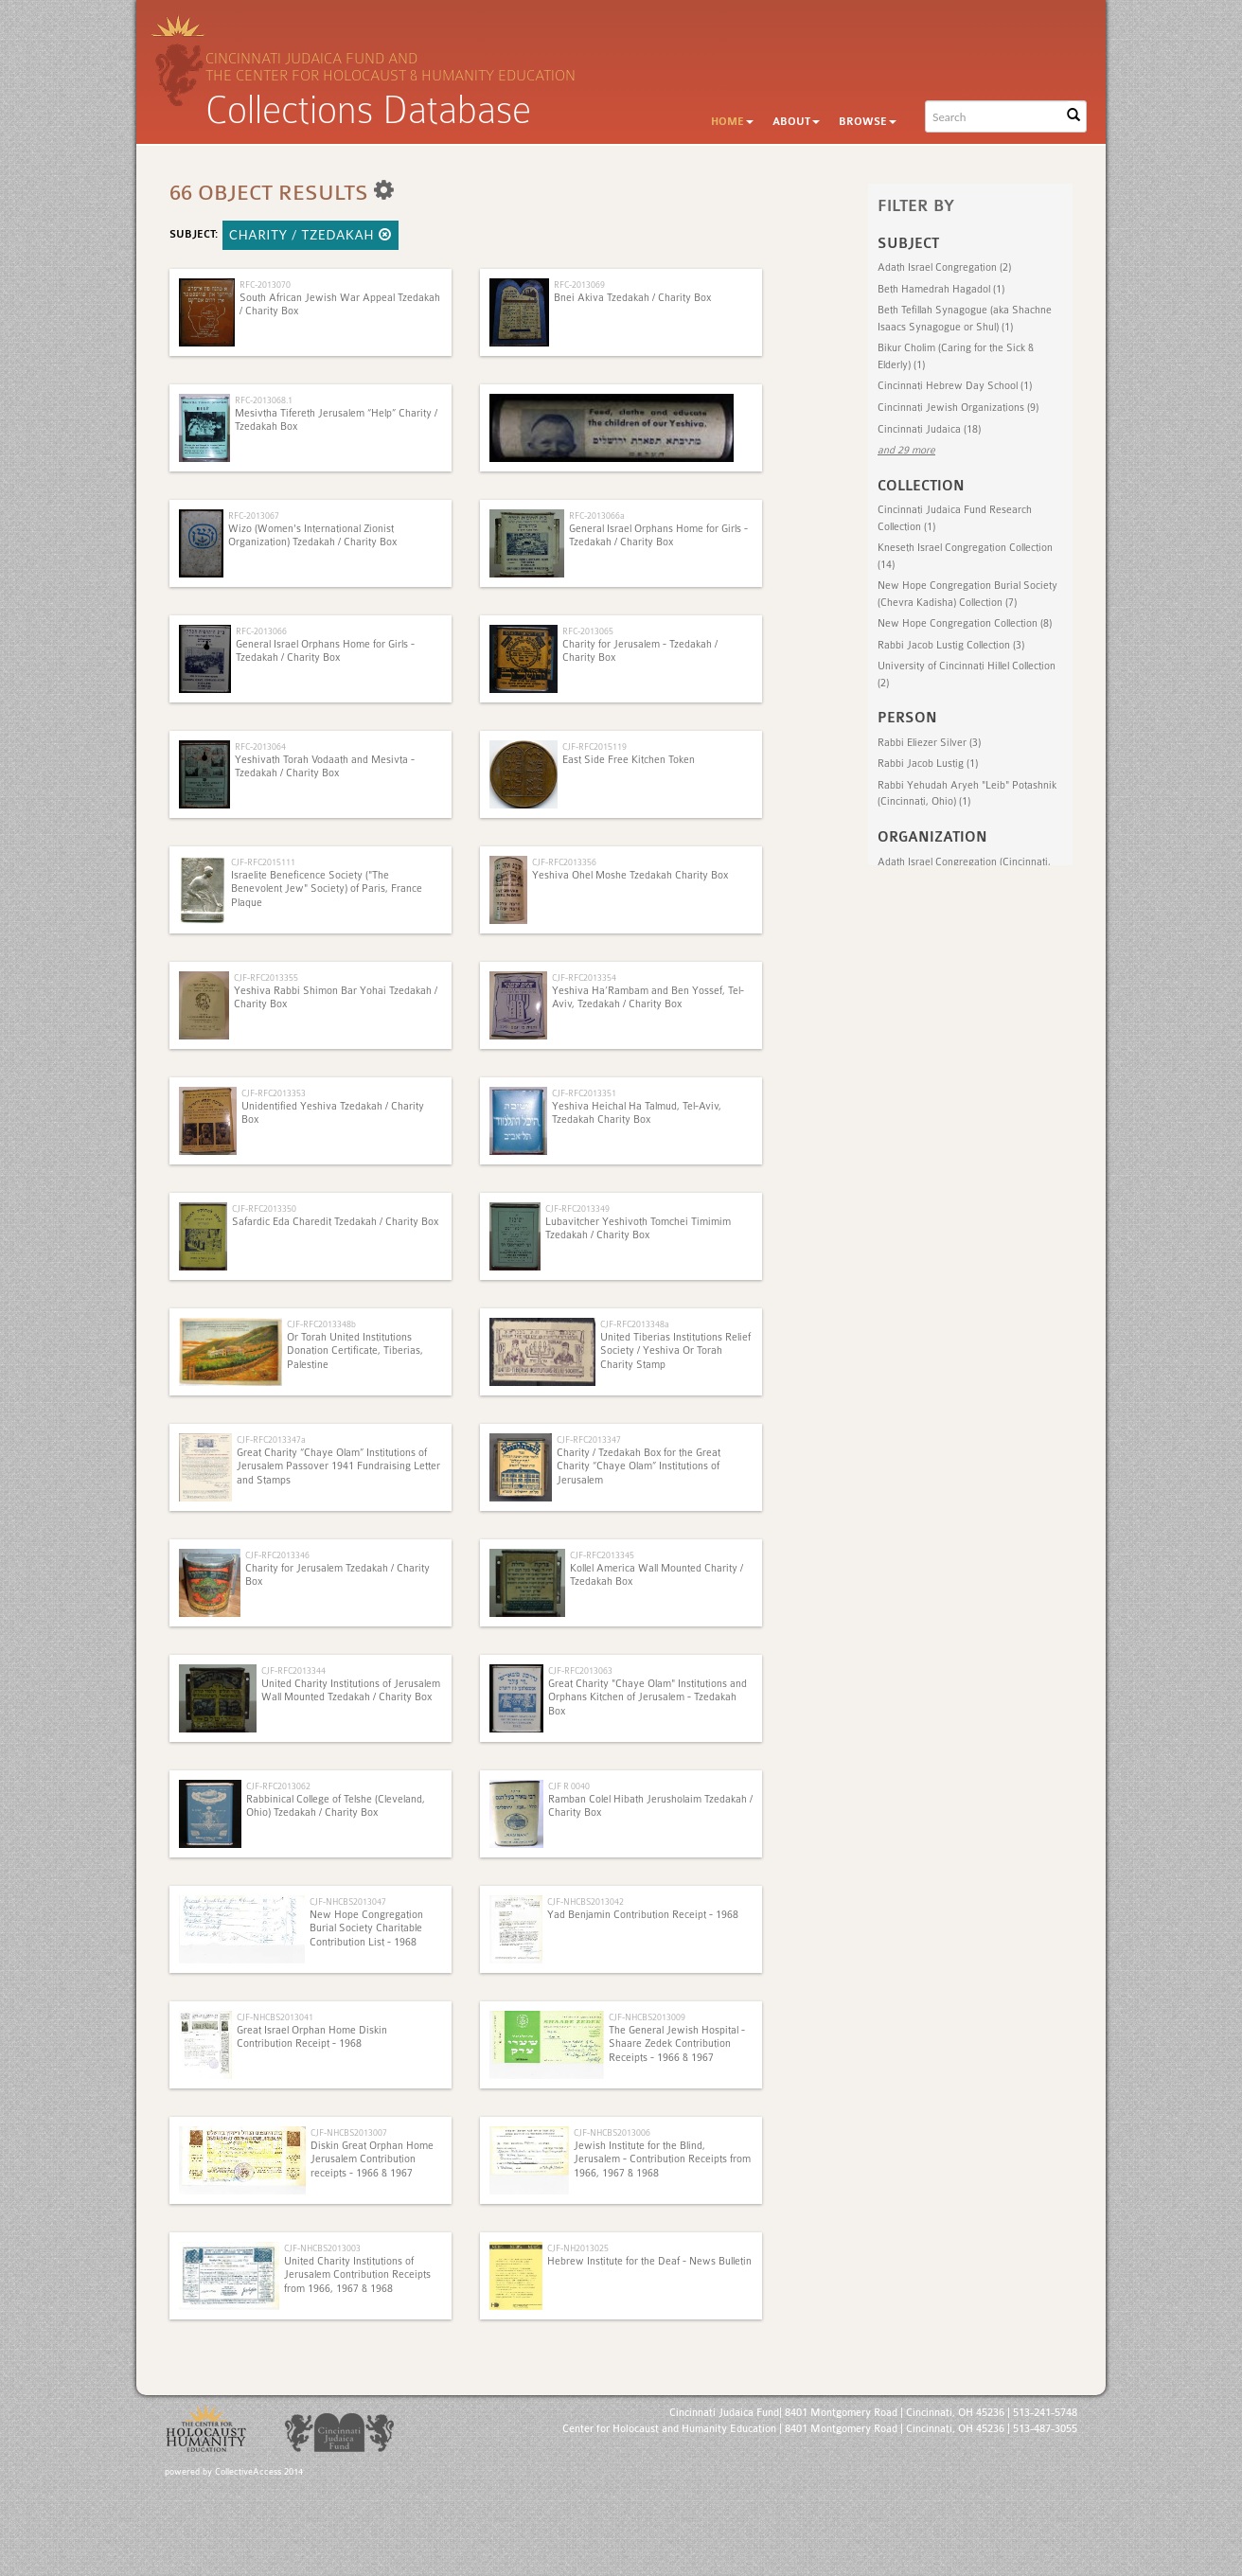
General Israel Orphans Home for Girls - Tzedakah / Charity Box (658, 535)
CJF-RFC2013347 (589, 1439)
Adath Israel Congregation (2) (944, 267)
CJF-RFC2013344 (293, 1670)
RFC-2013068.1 (264, 400)
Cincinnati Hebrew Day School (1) (955, 386)
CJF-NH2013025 (578, 2248)
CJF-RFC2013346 (277, 1555)
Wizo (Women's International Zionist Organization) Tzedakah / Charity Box (312, 535)
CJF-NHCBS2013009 (647, 2017)
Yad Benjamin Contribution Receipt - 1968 (642, 1915)
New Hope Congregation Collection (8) (965, 623)
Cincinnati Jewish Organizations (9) (958, 407)
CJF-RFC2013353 (273, 1093)
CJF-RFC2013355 (266, 977)
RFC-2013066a (597, 515)
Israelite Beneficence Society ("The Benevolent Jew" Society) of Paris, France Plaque (326, 889)
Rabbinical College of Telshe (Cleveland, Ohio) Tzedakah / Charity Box (335, 1806)
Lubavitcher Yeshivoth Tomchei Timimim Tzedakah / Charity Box (638, 1228)
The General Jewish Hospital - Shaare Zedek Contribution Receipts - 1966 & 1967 (677, 2044)
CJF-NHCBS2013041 (275, 2017)
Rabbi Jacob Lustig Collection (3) (951, 645)
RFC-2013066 (261, 631)
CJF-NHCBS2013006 (612, 2132)
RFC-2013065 (587, 631)
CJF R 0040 (569, 1786)
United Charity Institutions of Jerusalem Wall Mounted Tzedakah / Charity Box (350, 1690)
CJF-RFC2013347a (271, 1439)
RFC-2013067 (253, 515)
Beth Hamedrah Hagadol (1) (941, 289)
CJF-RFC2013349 (577, 1208)
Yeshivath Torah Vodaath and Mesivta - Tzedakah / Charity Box (325, 766)
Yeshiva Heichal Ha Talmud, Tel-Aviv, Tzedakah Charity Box (636, 1113)
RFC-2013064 (260, 746)
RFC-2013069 (579, 284)
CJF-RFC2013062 (278, 1786)
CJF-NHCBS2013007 (348, 2132)
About (796, 121)
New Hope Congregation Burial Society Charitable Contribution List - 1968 (366, 1928)
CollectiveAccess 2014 (259, 2472)
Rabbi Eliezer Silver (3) (929, 743)
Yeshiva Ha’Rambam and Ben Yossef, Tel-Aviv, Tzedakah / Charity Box (648, 997)
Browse (867, 121)
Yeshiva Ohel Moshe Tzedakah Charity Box (630, 875)
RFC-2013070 (265, 284)
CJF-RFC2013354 (584, 977)
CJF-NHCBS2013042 (585, 1901)
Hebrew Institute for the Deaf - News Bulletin (649, 2261)
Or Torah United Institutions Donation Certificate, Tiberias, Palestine (355, 1351)
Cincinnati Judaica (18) (929, 429)
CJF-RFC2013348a (634, 1324)
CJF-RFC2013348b (321, 1324)
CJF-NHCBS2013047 (348, 1901)
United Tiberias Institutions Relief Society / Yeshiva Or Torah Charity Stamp (675, 1351)
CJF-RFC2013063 (580, 1670)
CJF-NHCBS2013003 (322, 2248)
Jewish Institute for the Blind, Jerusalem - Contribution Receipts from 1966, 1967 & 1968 (662, 2159)
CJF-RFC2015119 (594, 746)
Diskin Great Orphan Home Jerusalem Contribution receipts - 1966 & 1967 (372, 2159)
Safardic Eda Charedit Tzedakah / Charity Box (335, 1222)
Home (732, 121)
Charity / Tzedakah (310, 234)
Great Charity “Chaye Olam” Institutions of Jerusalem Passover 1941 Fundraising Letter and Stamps (338, 1466)
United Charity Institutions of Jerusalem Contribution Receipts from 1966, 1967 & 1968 (357, 2275)
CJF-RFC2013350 (264, 1208)
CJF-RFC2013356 (564, 862)
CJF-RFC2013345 (602, 1555)
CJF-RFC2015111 (263, 862)
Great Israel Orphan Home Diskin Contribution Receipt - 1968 (312, 2037)
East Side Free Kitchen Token (628, 760)
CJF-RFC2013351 (584, 1093)
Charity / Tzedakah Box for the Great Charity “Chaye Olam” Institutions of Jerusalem (638, 1466)
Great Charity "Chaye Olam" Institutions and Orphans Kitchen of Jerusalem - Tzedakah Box (647, 1697)
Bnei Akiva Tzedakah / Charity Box (632, 298)
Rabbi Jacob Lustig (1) (928, 763)
